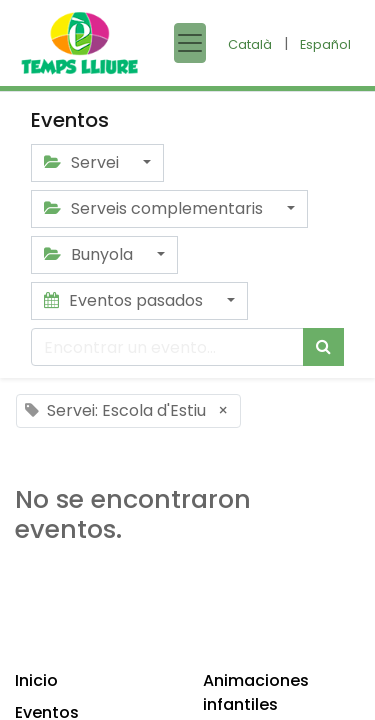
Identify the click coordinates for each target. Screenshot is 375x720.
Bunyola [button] (90, 254)
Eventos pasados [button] (125, 300)
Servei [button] (83, 162)
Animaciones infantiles (256, 692)
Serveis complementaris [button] (155, 208)
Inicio (36, 680)
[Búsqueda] (323, 347)
